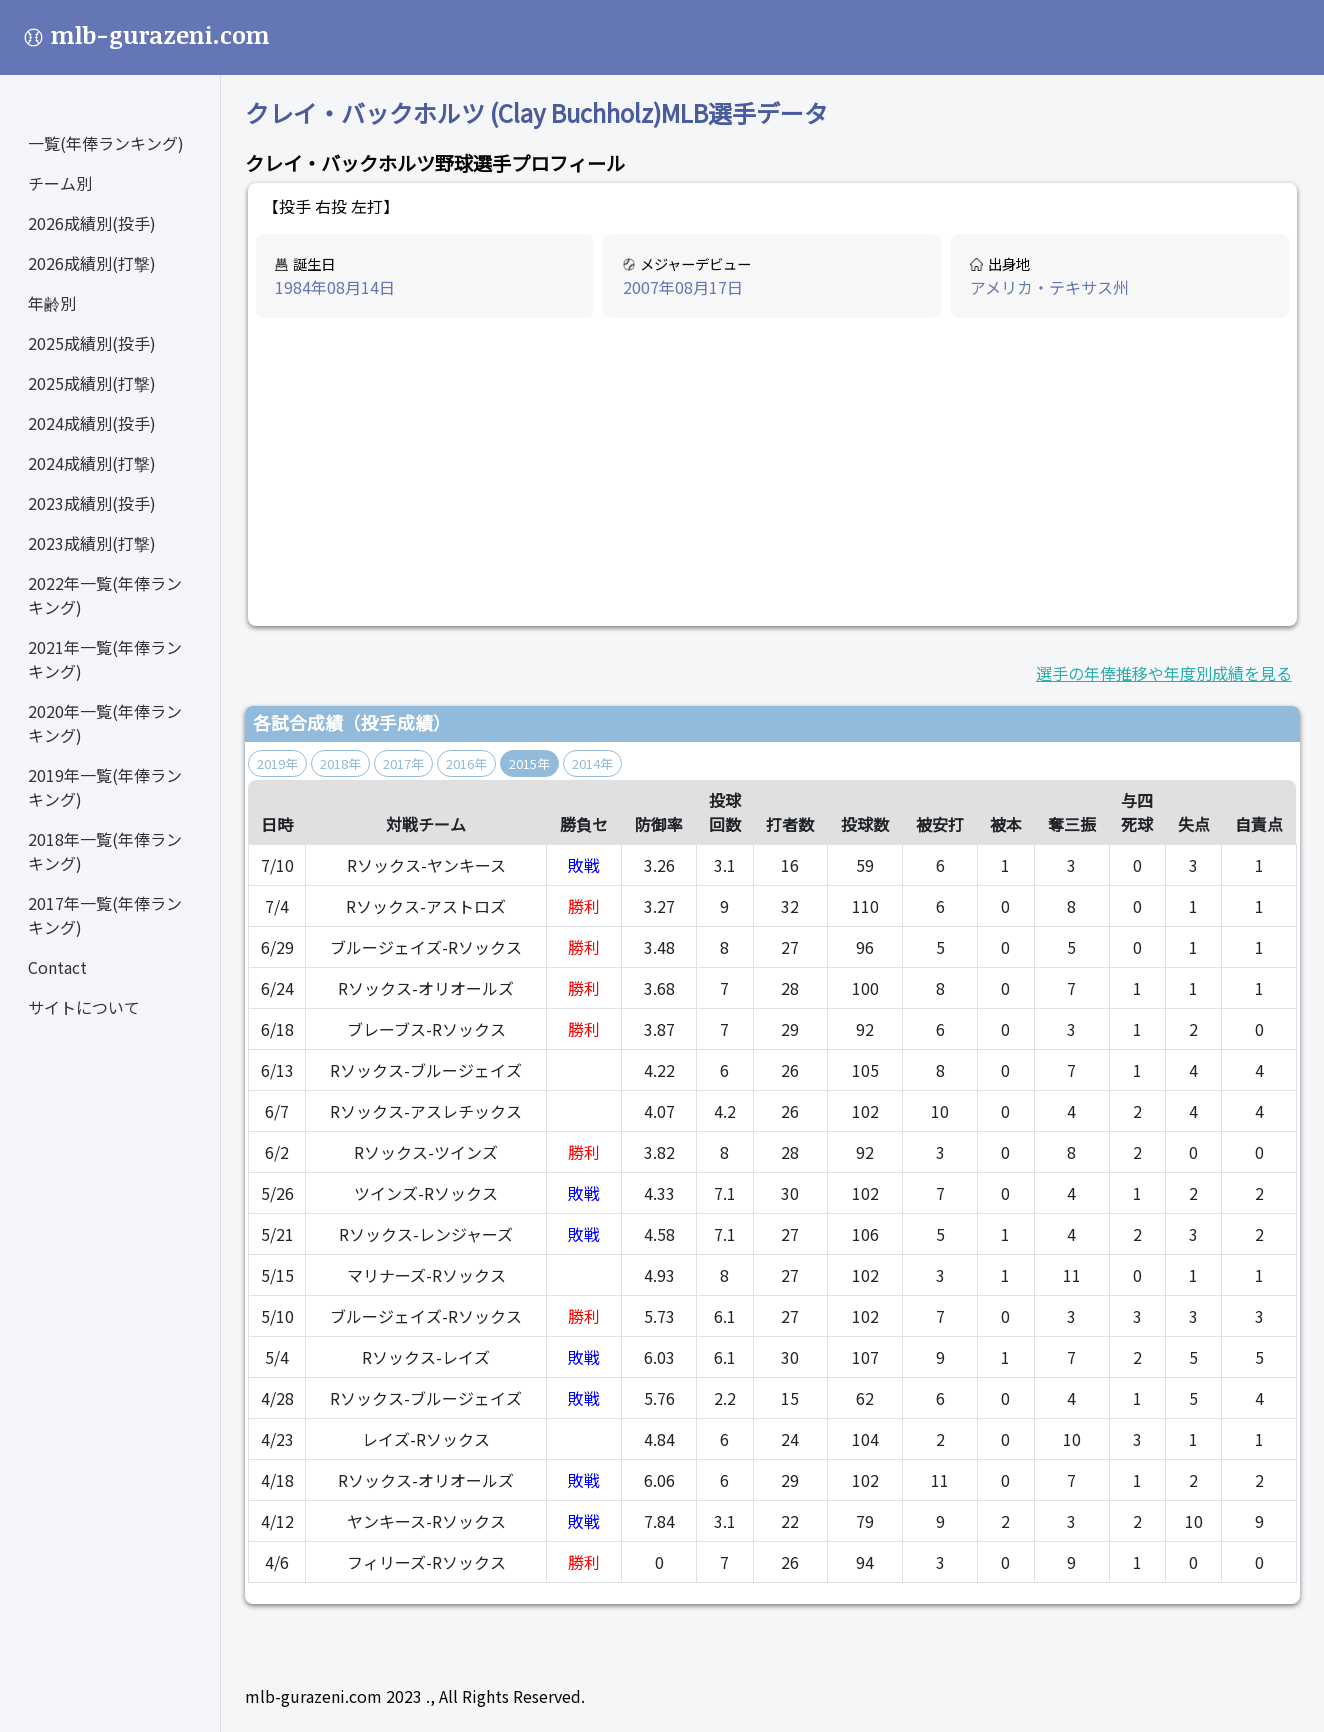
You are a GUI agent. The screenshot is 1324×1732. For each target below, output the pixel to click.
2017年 (403, 763)
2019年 (277, 763)
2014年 (592, 763)
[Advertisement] (772, 473)
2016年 (466, 763)
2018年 (340, 763)
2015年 (529, 763)
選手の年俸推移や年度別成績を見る (1164, 673)
